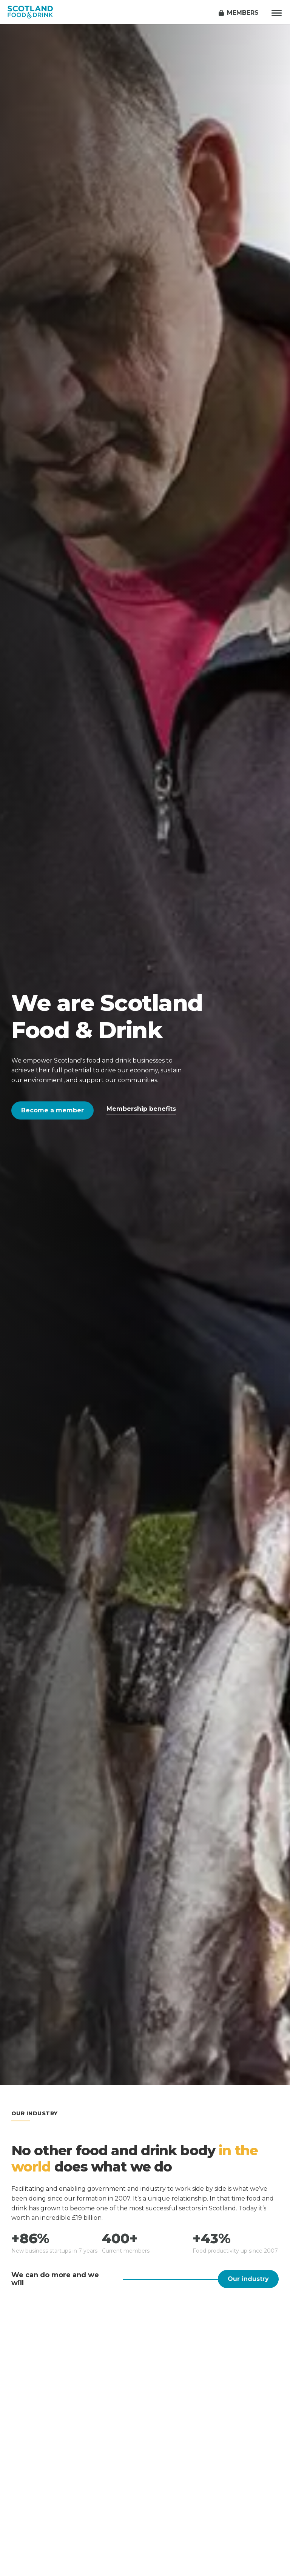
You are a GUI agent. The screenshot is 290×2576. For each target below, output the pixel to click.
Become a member (52, 1110)
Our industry (248, 2278)
